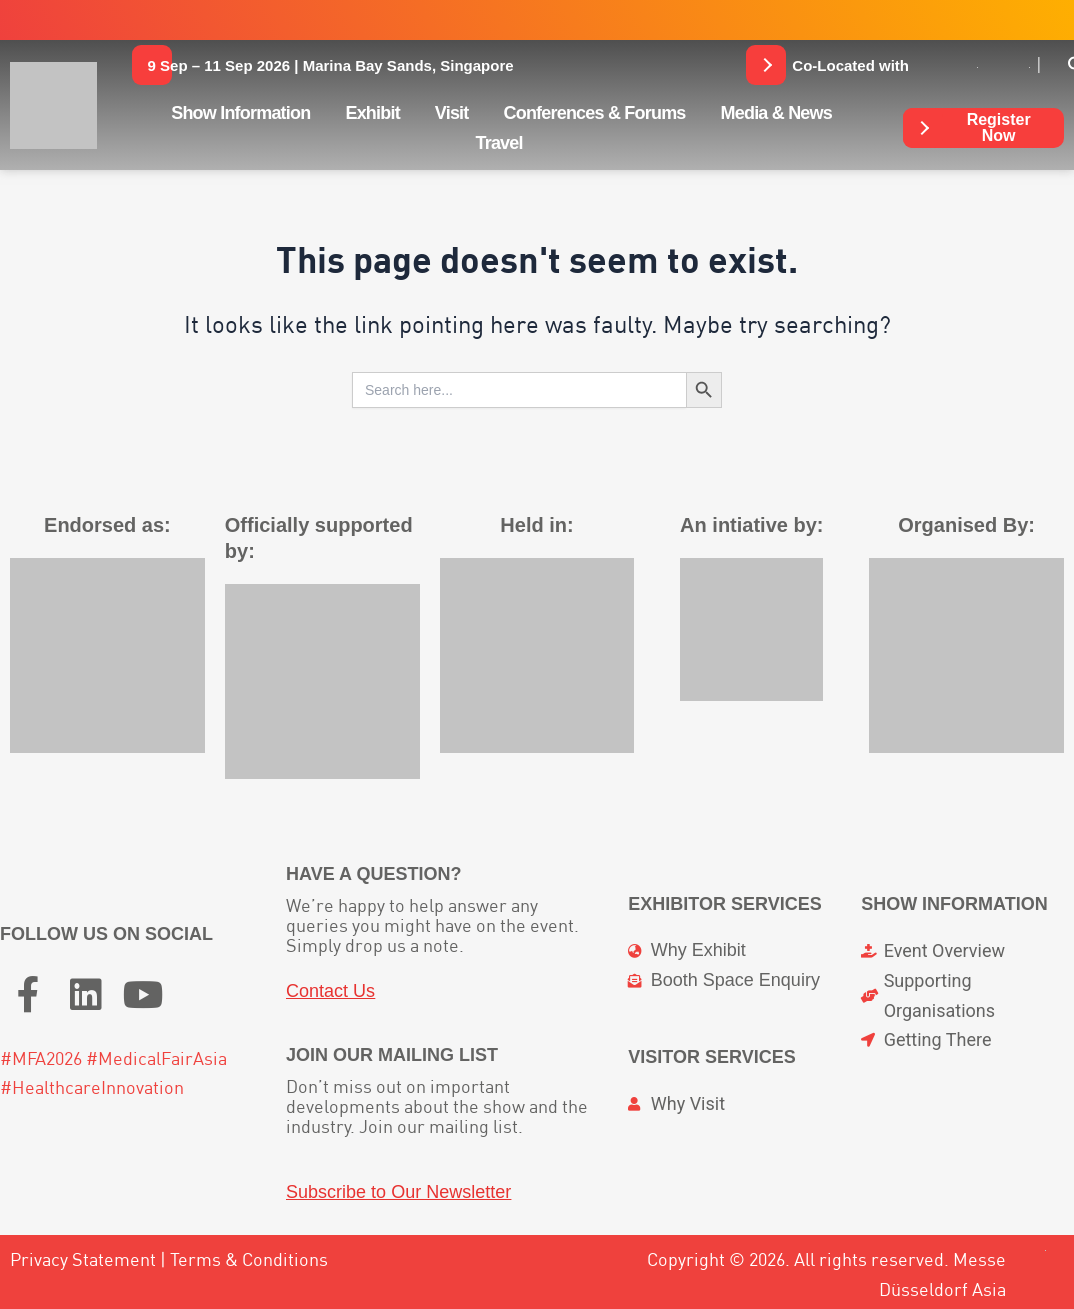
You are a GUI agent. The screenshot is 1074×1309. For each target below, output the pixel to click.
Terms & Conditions (249, 1259)
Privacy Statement (83, 1259)
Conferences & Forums (595, 113)
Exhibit (372, 113)
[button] (331, 65)
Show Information (240, 113)
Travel (498, 143)
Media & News (776, 113)
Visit (452, 113)
